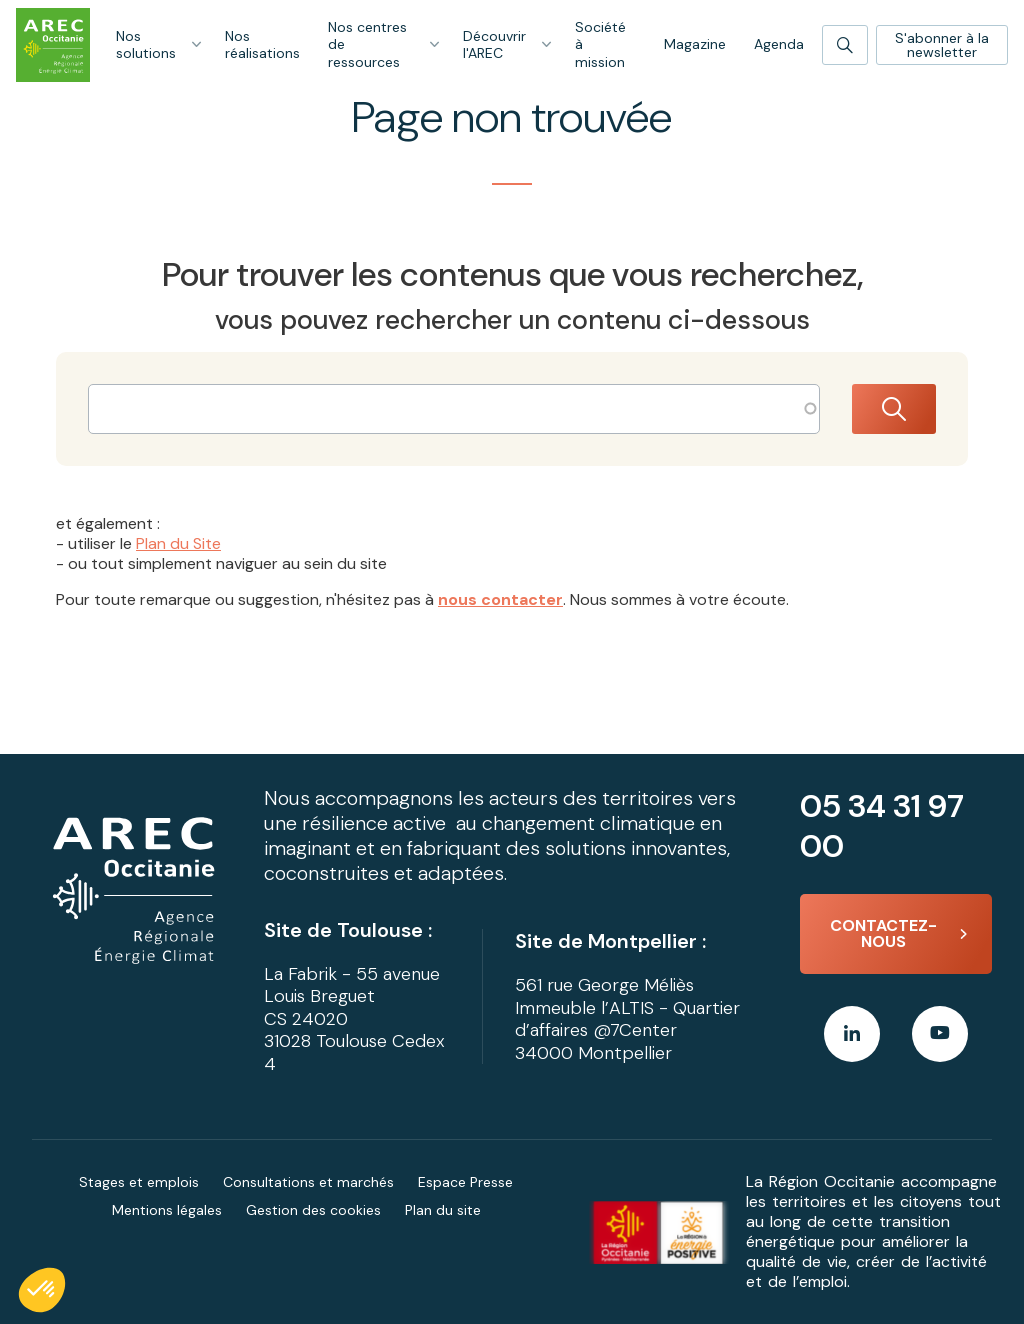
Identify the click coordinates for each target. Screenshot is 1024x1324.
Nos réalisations (262, 45)
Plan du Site (178, 543)
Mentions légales (167, 1210)
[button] (42, 1290)
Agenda (779, 44)
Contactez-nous (883, 933)
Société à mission (600, 44)
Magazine (695, 44)
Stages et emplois (139, 1182)
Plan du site (443, 1210)
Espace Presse (465, 1182)
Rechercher (894, 409)
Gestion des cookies (313, 1210)
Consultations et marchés (308, 1182)
